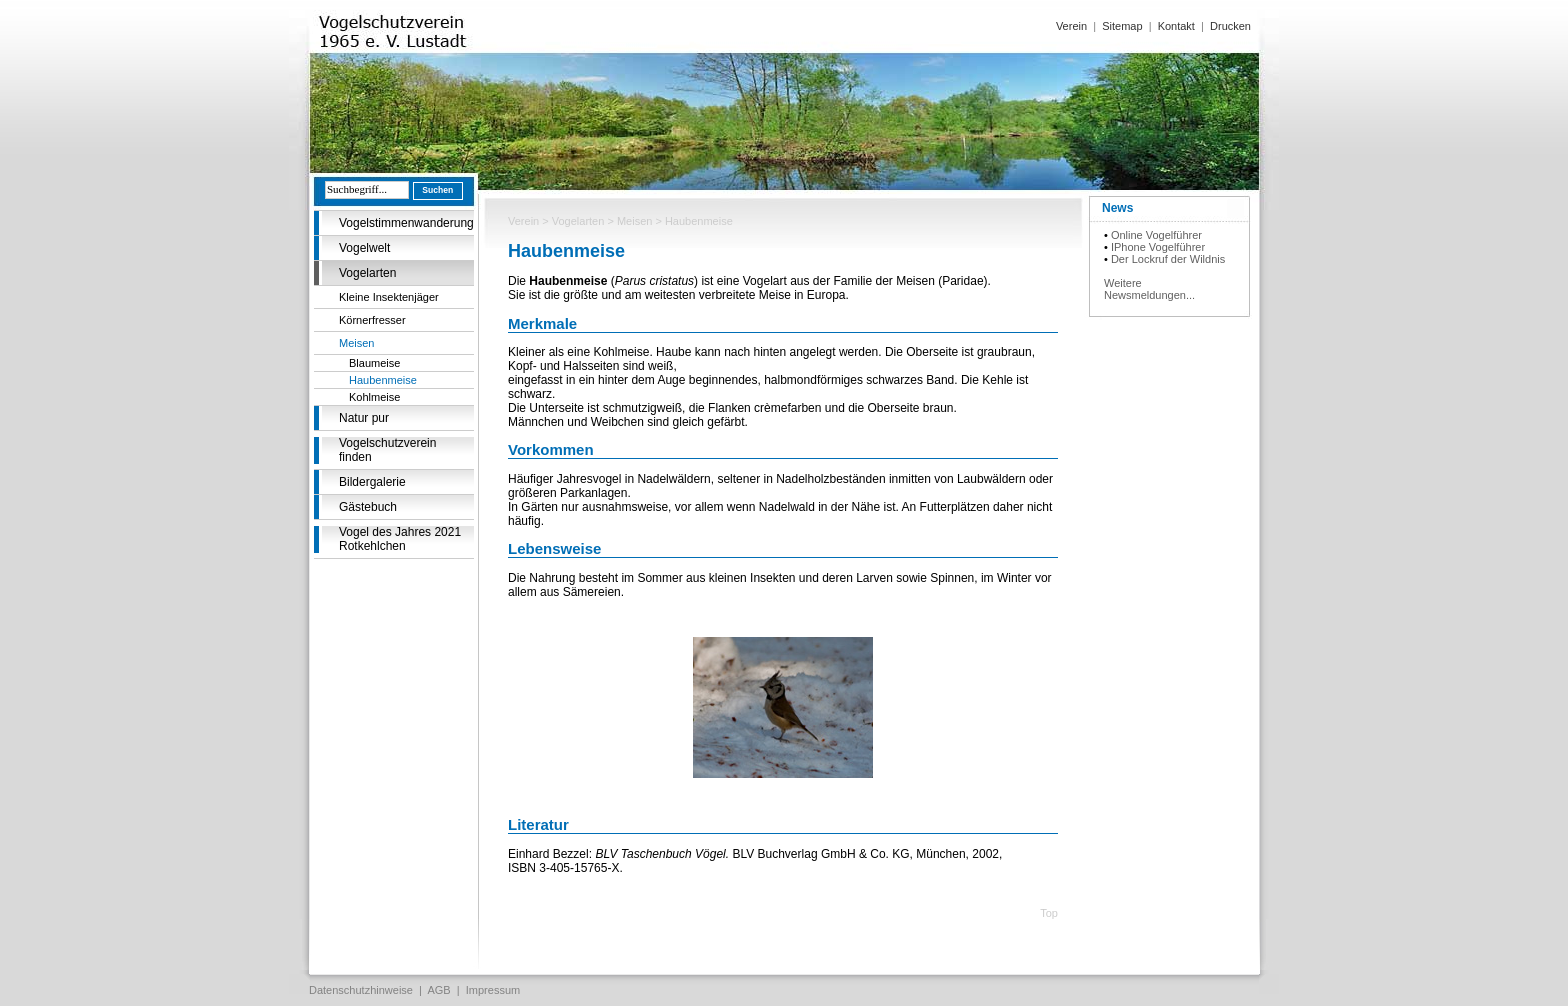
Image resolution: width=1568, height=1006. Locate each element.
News (1117, 208)
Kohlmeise (374, 397)
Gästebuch (368, 507)
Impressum (493, 990)
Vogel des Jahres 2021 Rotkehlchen (400, 539)
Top (1049, 913)
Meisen (356, 343)
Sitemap (1122, 26)
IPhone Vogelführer (1158, 247)
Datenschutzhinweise (361, 990)
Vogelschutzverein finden (387, 450)
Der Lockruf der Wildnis (1168, 259)
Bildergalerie (372, 482)
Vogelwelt (364, 248)
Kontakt (1176, 26)
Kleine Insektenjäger (389, 297)
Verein (1071, 26)
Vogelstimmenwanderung (406, 223)
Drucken (1230, 26)
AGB (438, 990)
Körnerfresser (372, 320)
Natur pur (364, 418)
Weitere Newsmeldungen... (1149, 289)
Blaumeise (374, 363)
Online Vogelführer (1156, 235)
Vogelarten (367, 273)
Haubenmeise (383, 380)
